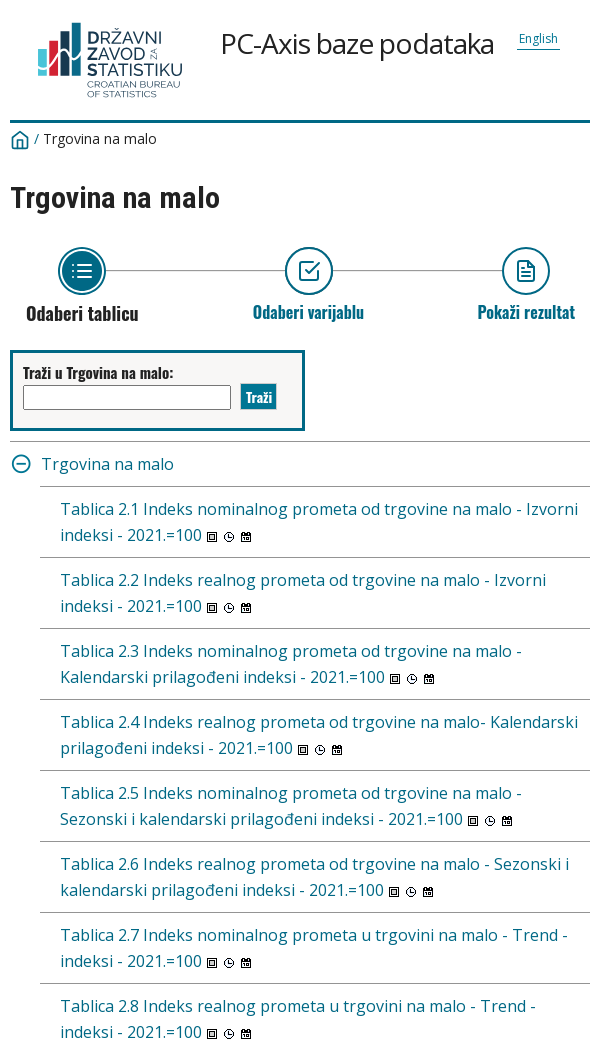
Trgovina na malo (100, 138)
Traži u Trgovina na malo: (98, 372)
